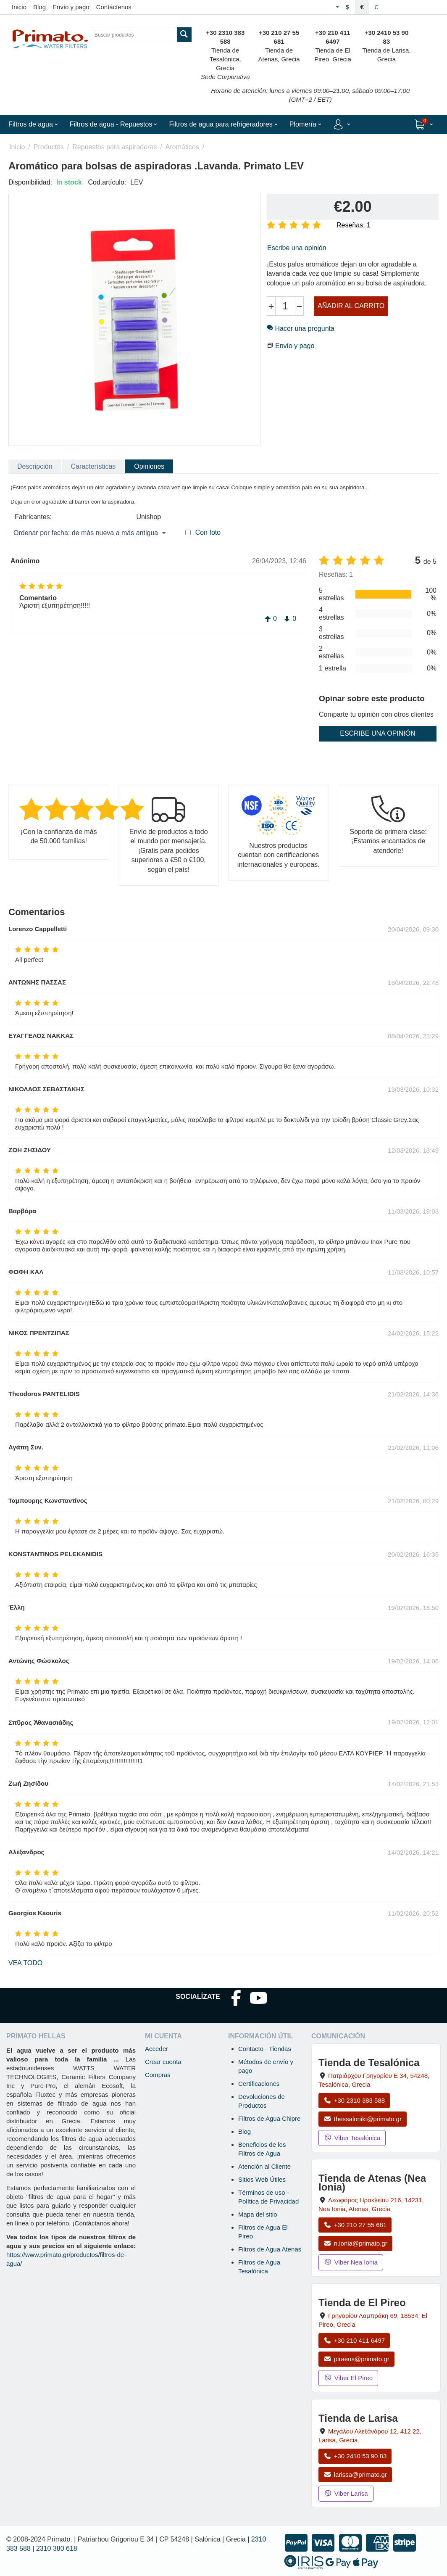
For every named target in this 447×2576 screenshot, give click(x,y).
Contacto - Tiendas (264, 2048)
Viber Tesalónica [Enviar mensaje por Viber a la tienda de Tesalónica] (352, 2137)
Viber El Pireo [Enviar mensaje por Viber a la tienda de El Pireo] (348, 2377)
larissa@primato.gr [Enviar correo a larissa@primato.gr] (355, 2474)
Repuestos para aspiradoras (114, 146)
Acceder (156, 2048)
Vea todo (25, 1962)
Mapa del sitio (257, 2214)
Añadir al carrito (351, 305)
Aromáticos (182, 146)
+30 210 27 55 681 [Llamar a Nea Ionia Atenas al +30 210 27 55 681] (355, 2224)
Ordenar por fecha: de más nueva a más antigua (89, 533)
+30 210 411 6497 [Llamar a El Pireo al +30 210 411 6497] (354, 2340)
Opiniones (149, 466)
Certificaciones (258, 2083)
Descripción (35, 466)
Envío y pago (71, 7)
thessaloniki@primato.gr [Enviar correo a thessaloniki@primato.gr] (362, 2118)
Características (93, 466)
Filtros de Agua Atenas (269, 2249)
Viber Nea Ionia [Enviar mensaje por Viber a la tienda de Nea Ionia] (351, 2262)
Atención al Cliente (264, 2166)
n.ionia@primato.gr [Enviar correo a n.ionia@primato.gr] (355, 2243)
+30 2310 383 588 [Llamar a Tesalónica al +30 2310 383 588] (354, 2100)
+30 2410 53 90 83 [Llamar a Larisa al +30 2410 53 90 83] (355, 2456)
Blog (39, 7)
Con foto (208, 532)
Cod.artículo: (107, 182)
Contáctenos (113, 7)
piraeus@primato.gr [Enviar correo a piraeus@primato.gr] (356, 2358)
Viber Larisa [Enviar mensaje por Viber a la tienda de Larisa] (346, 2493)
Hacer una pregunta (300, 328)
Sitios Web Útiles (262, 2179)
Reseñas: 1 (354, 225)
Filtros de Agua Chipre (269, 2118)
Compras (158, 2074)
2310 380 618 (56, 2548)
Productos (49, 146)
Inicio (19, 7)
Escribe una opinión (296, 247)
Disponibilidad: (30, 182)
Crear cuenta (163, 2061)
